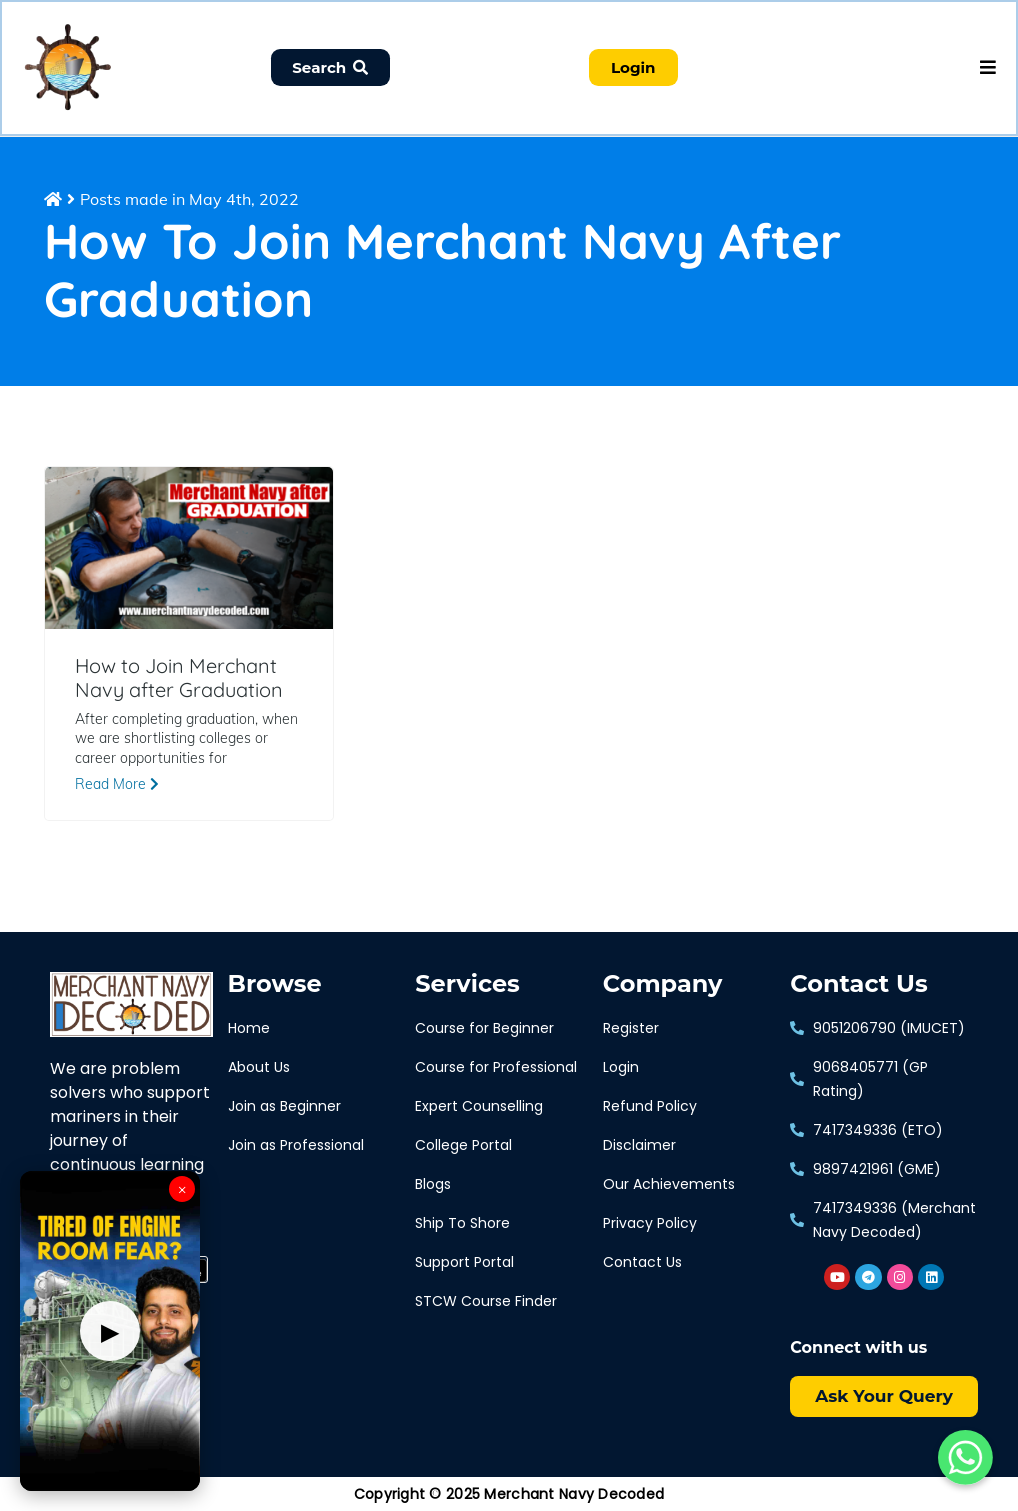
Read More (117, 786)
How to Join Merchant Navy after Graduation (179, 679)
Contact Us (858, 986)
